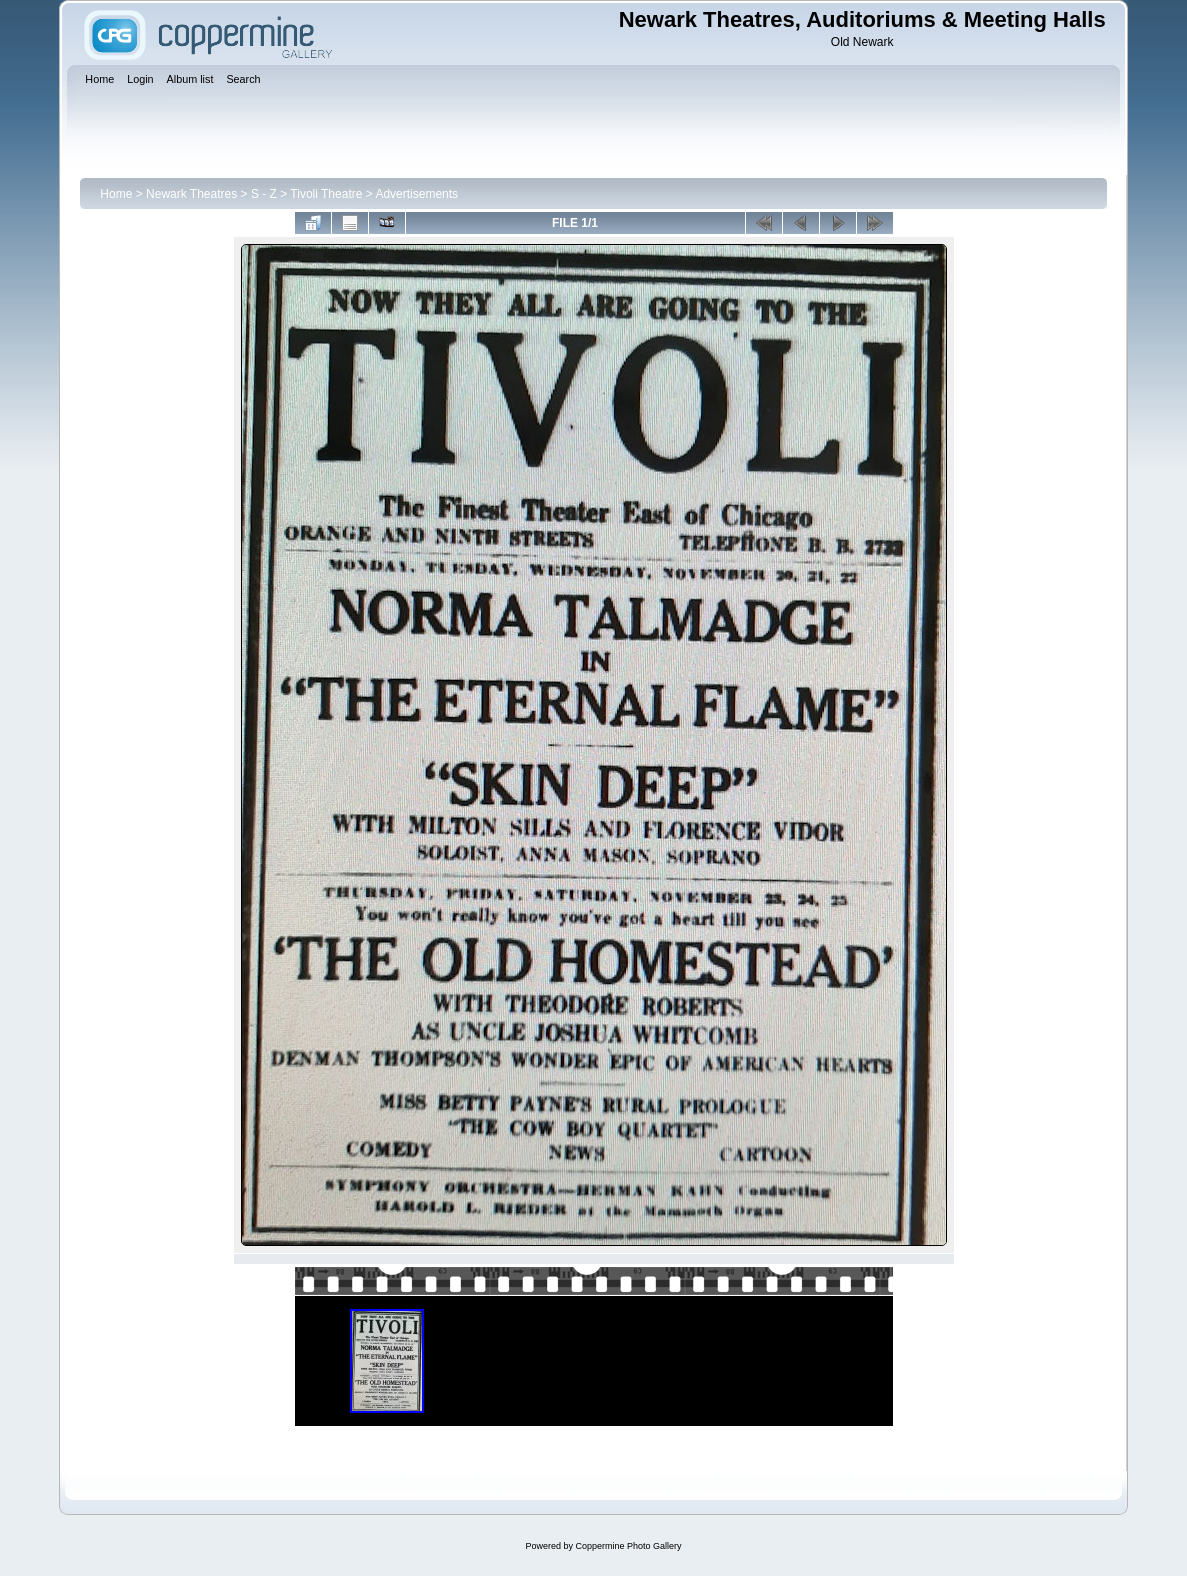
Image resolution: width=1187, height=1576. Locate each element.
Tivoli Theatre (326, 194)
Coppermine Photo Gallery (628, 1546)
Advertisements (416, 194)
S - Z (264, 194)
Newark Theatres (191, 194)
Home (116, 194)
